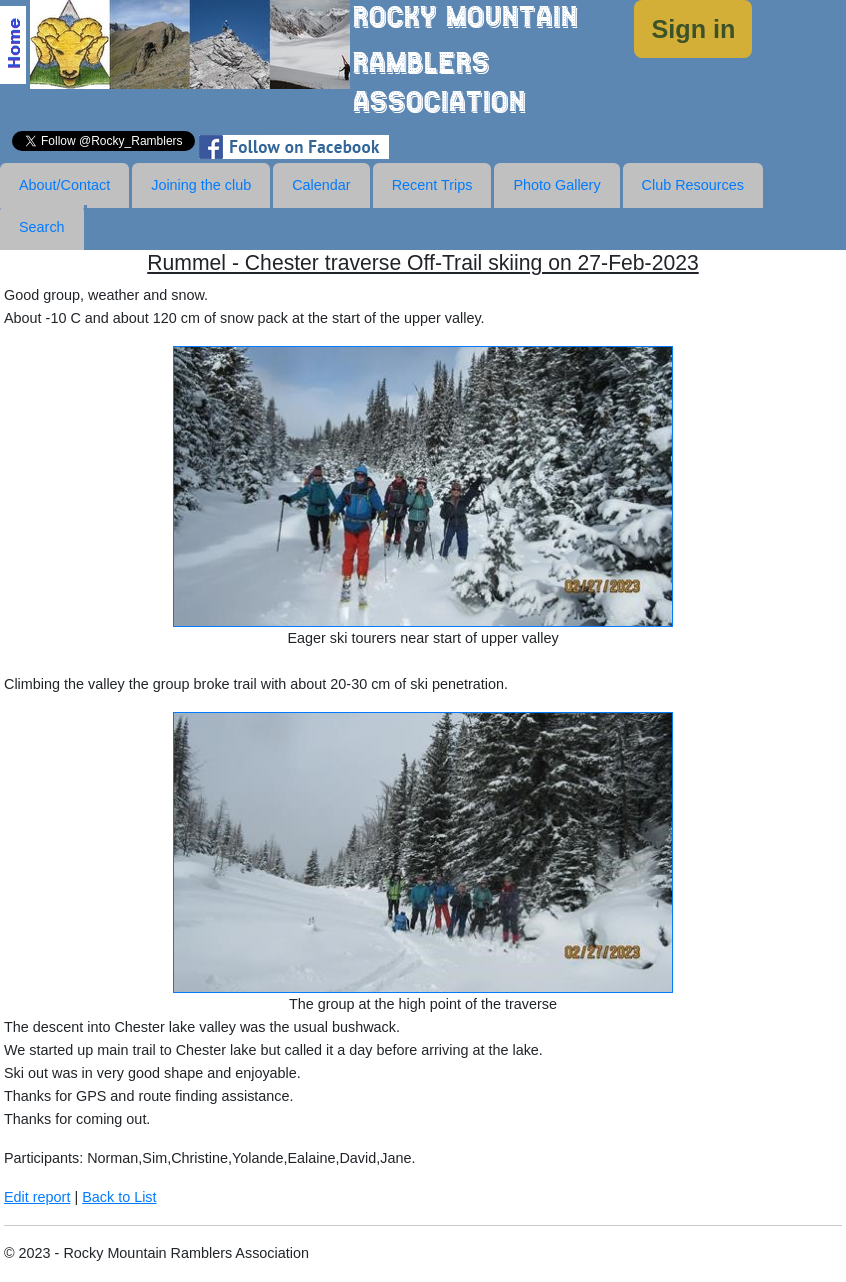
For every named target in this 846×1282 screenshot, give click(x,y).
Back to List (119, 1197)
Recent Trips (432, 185)
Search (42, 227)
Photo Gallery (556, 185)
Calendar (321, 185)
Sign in (693, 29)
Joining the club (201, 185)
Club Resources (693, 185)
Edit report (37, 1197)
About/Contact (64, 185)
